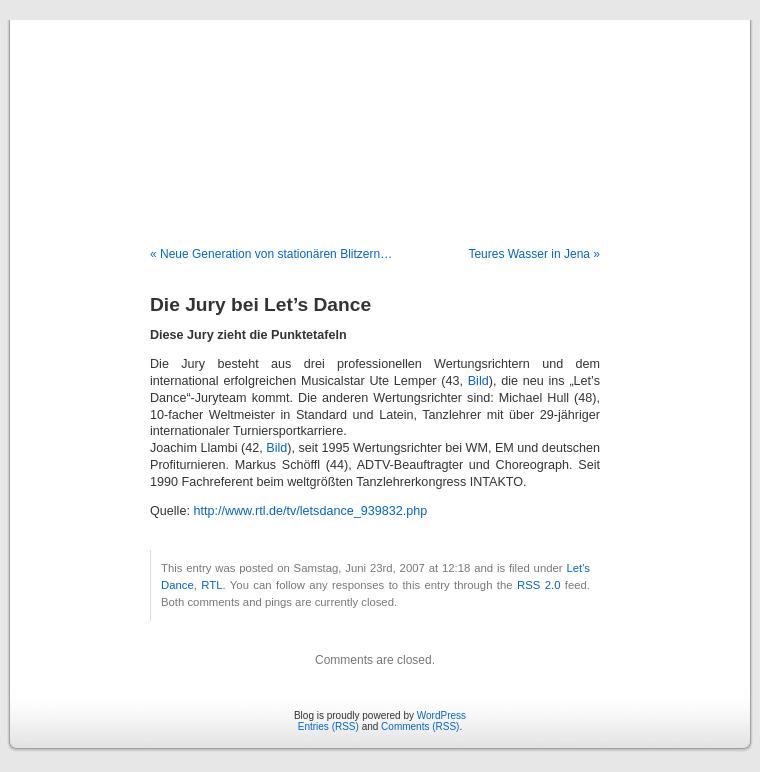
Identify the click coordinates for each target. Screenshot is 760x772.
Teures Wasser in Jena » (534, 254)
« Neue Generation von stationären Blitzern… (271, 254)
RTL (211, 585)
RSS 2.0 (538, 585)
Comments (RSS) (420, 726)
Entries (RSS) (328, 726)
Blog (380, 112)
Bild (478, 381)
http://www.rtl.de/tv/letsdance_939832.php (310, 511)
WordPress (441, 715)
